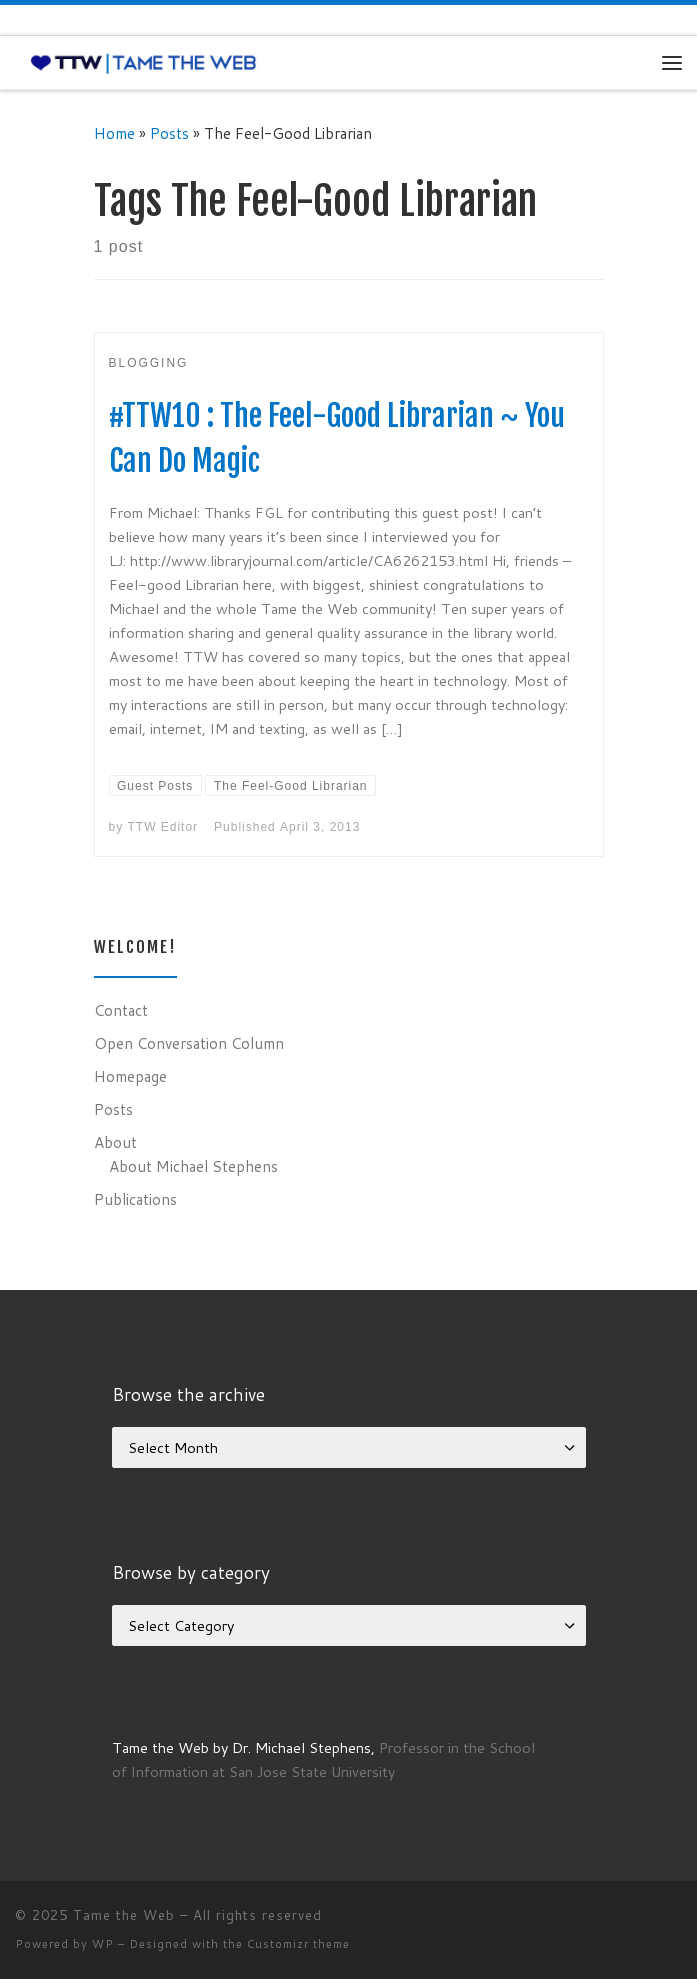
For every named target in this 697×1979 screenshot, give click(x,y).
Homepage (130, 1076)
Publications (135, 1199)
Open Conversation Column (189, 1043)
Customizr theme (298, 1944)
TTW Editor (163, 827)
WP (103, 1944)
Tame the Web (124, 1915)
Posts (169, 133)
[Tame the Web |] (143, 62)
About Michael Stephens (193, 1166)
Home (114, 133)
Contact (121, 1010)
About (115, 1142)
